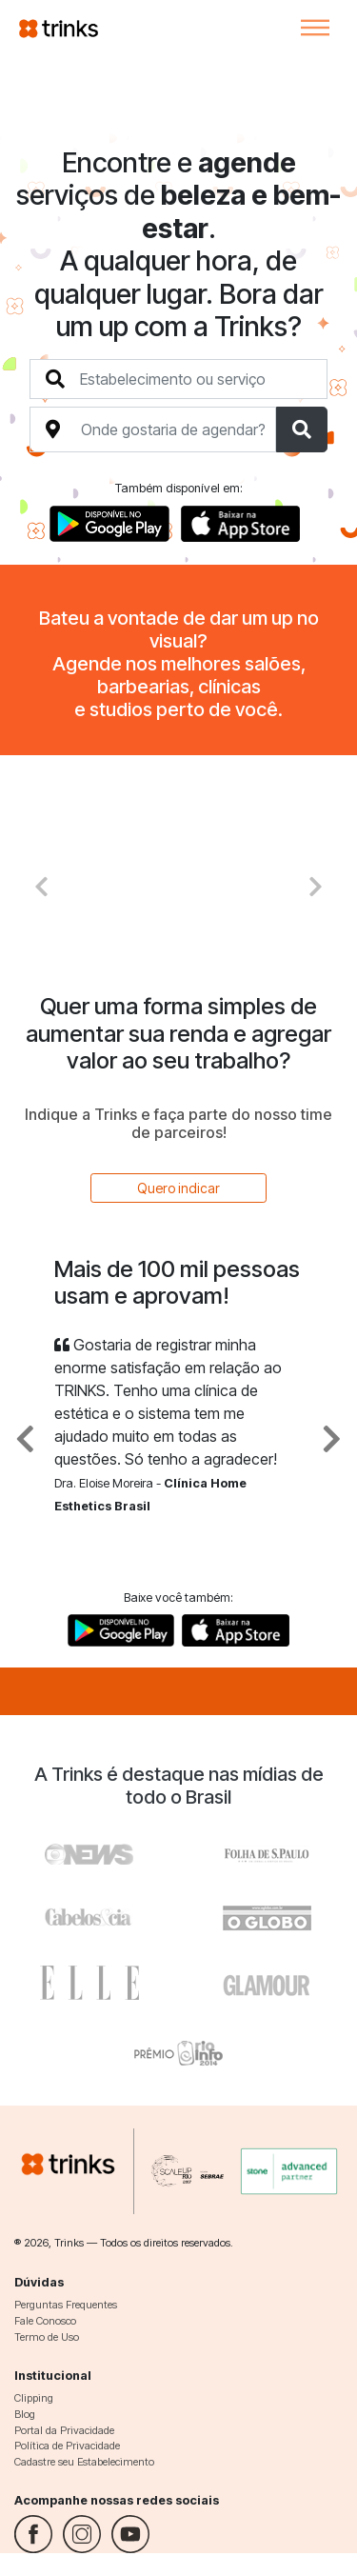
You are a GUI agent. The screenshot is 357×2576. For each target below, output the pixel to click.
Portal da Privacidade (64, 2430)
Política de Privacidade (67, 2445)
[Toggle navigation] (315, 28)
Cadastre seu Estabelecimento (84, 2461)
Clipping (33, 2398)
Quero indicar (178, 1188)
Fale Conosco (45, 2320)
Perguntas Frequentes (65, 2304)
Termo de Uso (46, 2337)
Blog (24, 2414)
